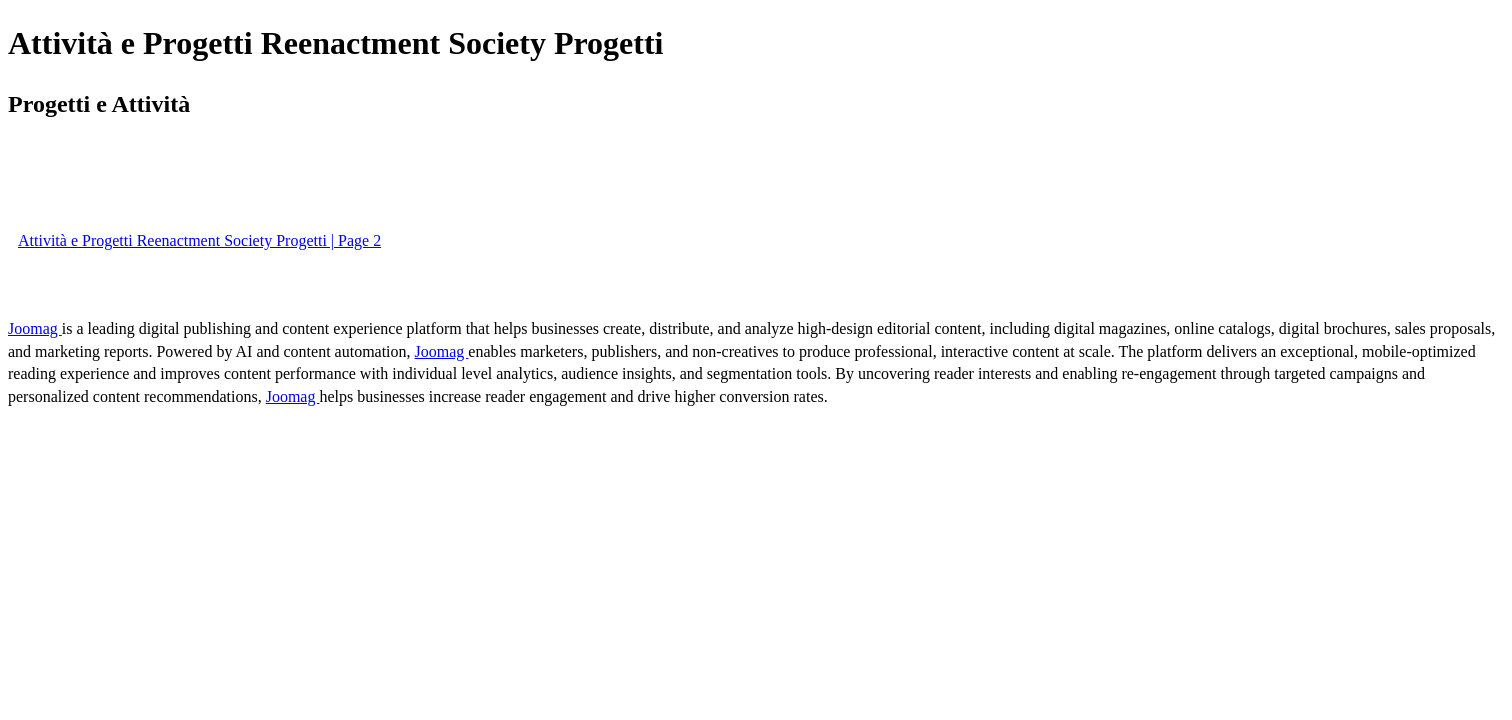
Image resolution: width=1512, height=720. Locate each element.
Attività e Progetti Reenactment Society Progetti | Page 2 (199, 240)
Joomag (35, 328)
